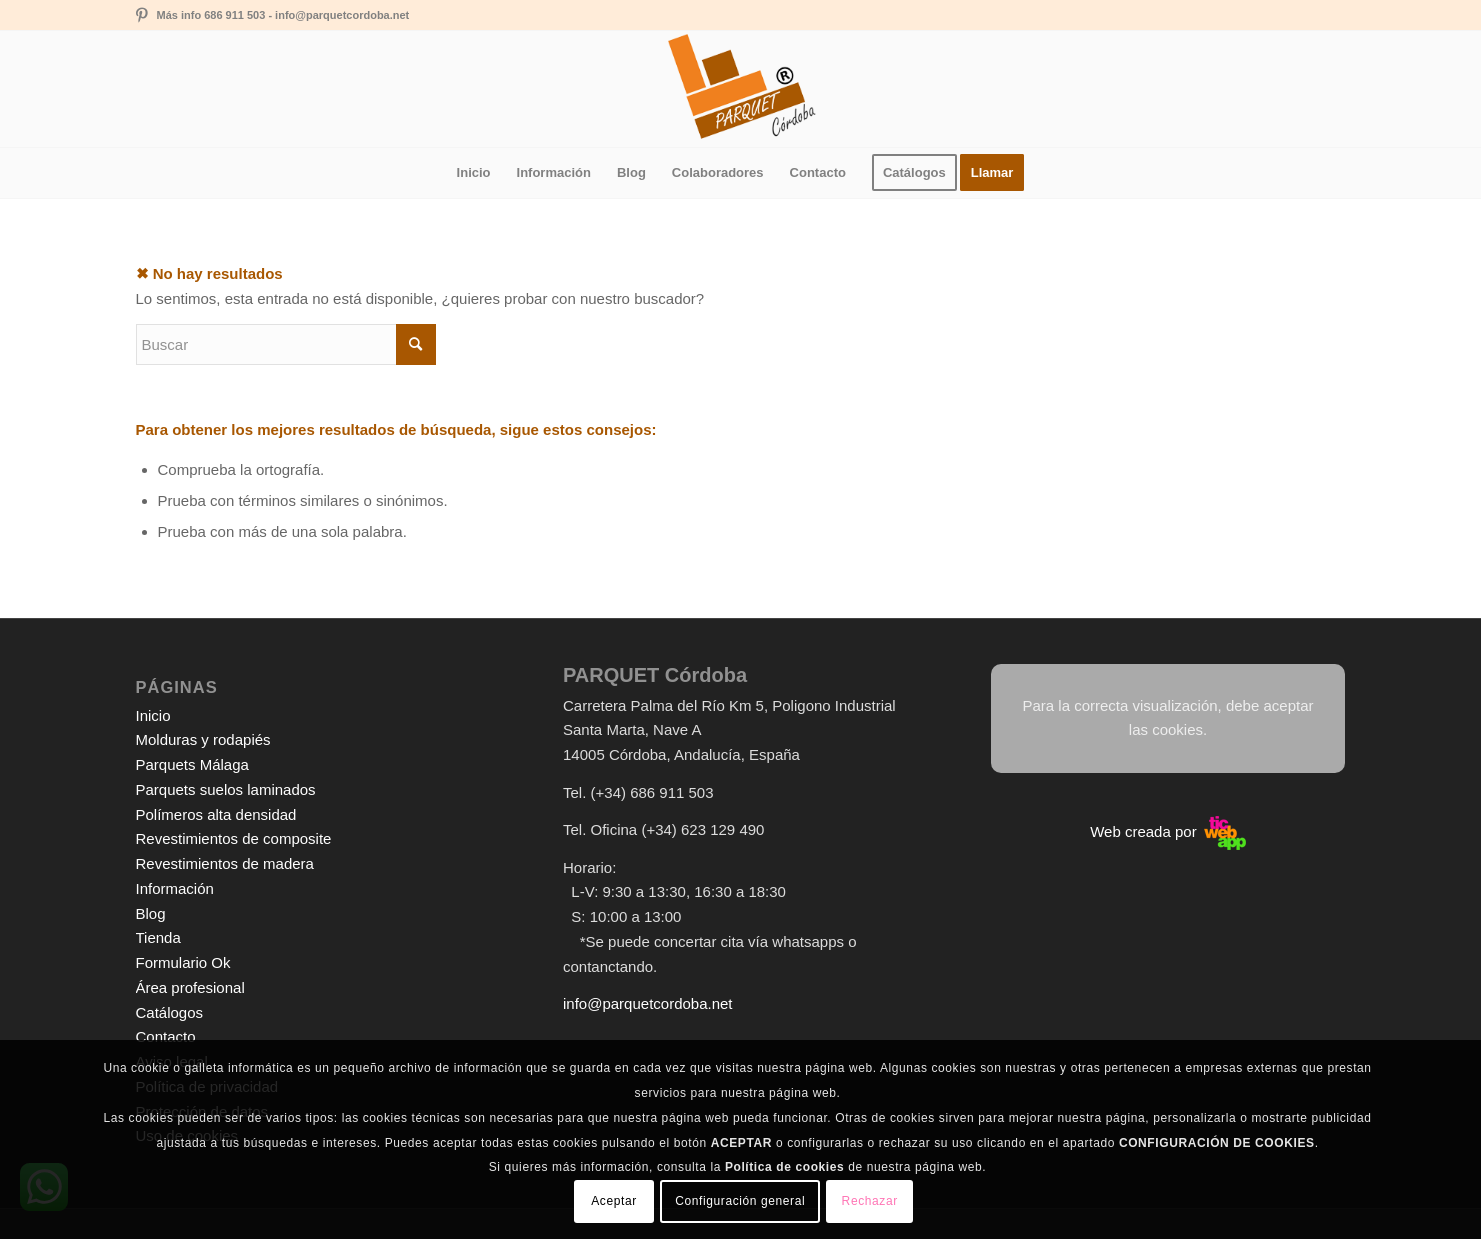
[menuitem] (474, 173)
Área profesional (190, 987)
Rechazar (870, 1201)
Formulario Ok (183, 962)
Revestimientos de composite (234, 838)
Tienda (158, 937)
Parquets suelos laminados (226, 789)
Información (175, 888)
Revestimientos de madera (225, 863)
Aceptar (614, 1201)
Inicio (153, 715)
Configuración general (740, 1201)
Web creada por (1168, 831)
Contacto (166, 1036)
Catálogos (170, 1012)
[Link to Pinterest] (142, 15)
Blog (151, 913)
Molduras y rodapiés (203, 739)
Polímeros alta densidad (216, 814)
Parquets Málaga (192, 764)
